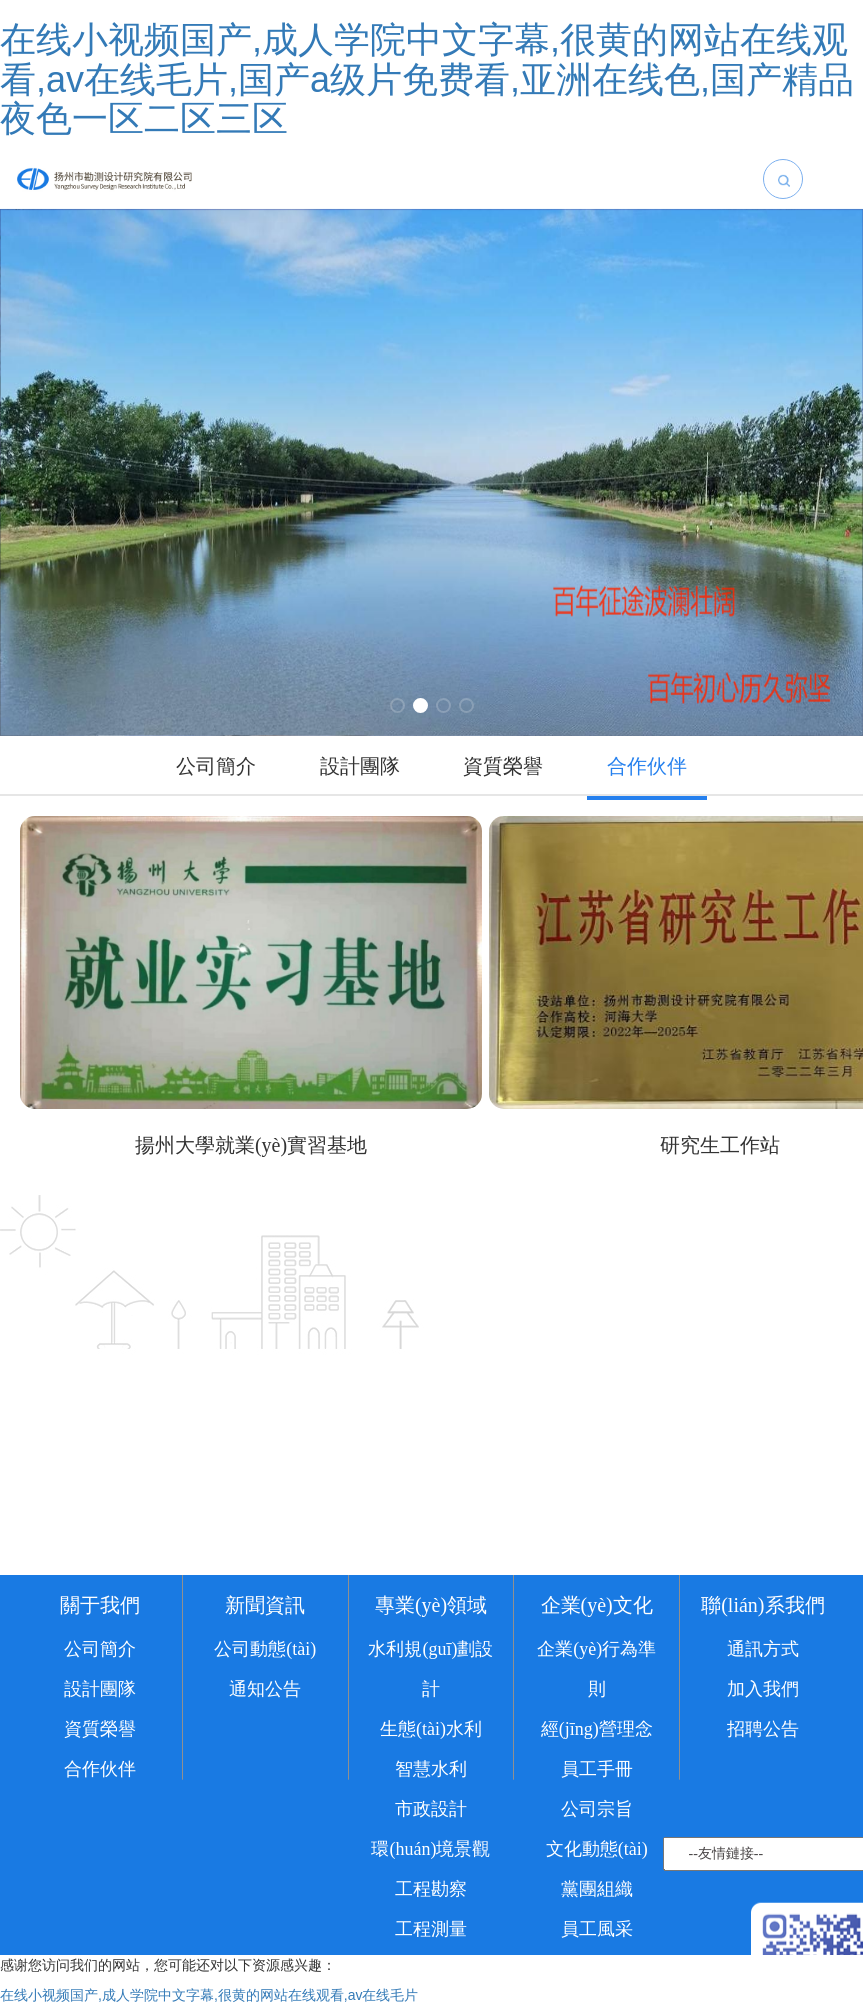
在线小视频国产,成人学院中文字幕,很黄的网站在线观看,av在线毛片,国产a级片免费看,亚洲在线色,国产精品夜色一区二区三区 (427, 79)
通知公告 (265, 1759)
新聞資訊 (265, 1675)
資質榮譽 (100, 1799)
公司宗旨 (597, 1879)
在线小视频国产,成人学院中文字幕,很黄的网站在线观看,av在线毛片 (209, 1995)
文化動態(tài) (597, 1919)
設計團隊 (100, 1759)
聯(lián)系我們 (762, 1675)
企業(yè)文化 (597, 1675)
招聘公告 (763, 1799)
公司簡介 (100, 1719)
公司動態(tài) (265, 1719)
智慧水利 (431, 1839)
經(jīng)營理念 (597, 1799)
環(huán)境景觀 (430, 1919)
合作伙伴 (100, 1839)
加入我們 (763, 1759)
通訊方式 (763, 1719)
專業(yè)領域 (431, 1675)
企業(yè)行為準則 (596, 1739)
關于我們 (100, 1675)
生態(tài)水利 (431, 1799)
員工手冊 (597, 1839)
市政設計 (431, 1879)
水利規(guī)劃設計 (430, 1739)
